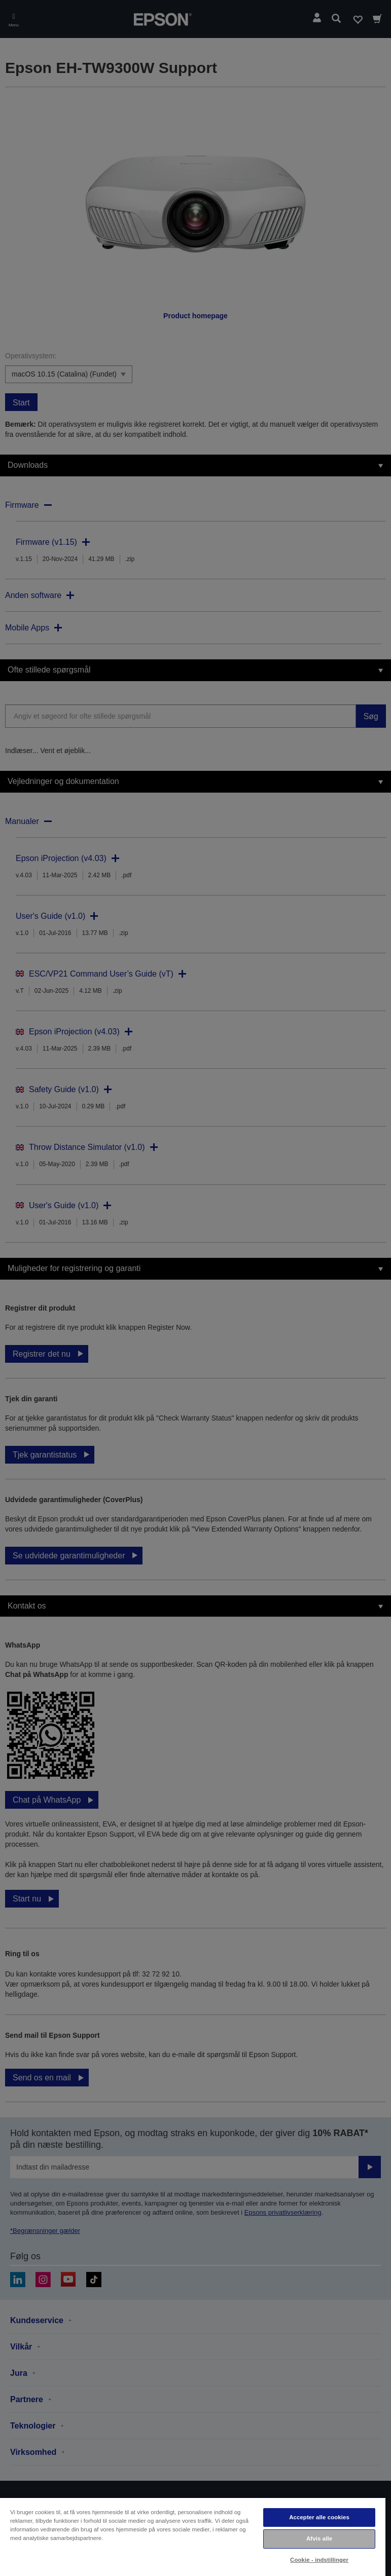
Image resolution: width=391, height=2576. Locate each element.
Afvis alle (319, 2538)
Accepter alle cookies (319, 2517)
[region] (192, 2536)
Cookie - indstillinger (319, 2560)
